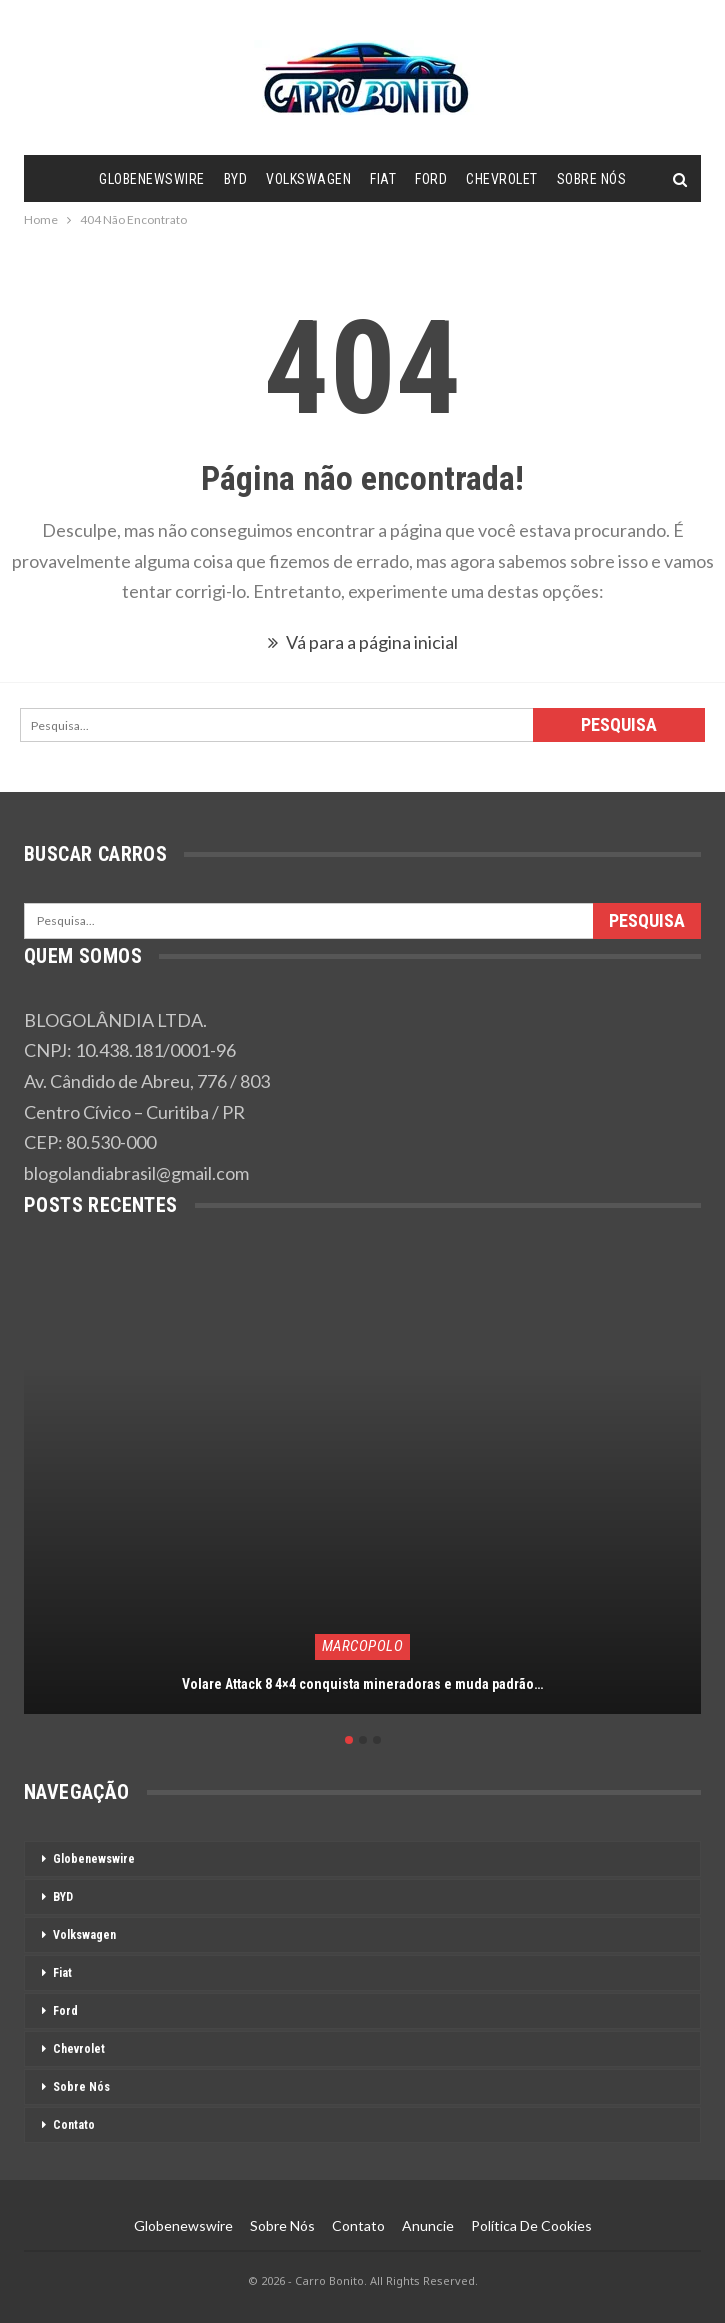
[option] (362, 1494)
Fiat (383, 179)
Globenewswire (152, 179)
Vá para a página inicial (363, 642)
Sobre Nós (592, 179)
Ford (431, 179)
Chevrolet (502, 179)
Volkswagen (308, 179)
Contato (74, 2125)
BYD (236, 179)
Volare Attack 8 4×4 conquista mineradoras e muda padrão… (362, 1684)
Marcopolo (363, 1646)
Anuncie (428, 2225)
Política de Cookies (531, 2225)
